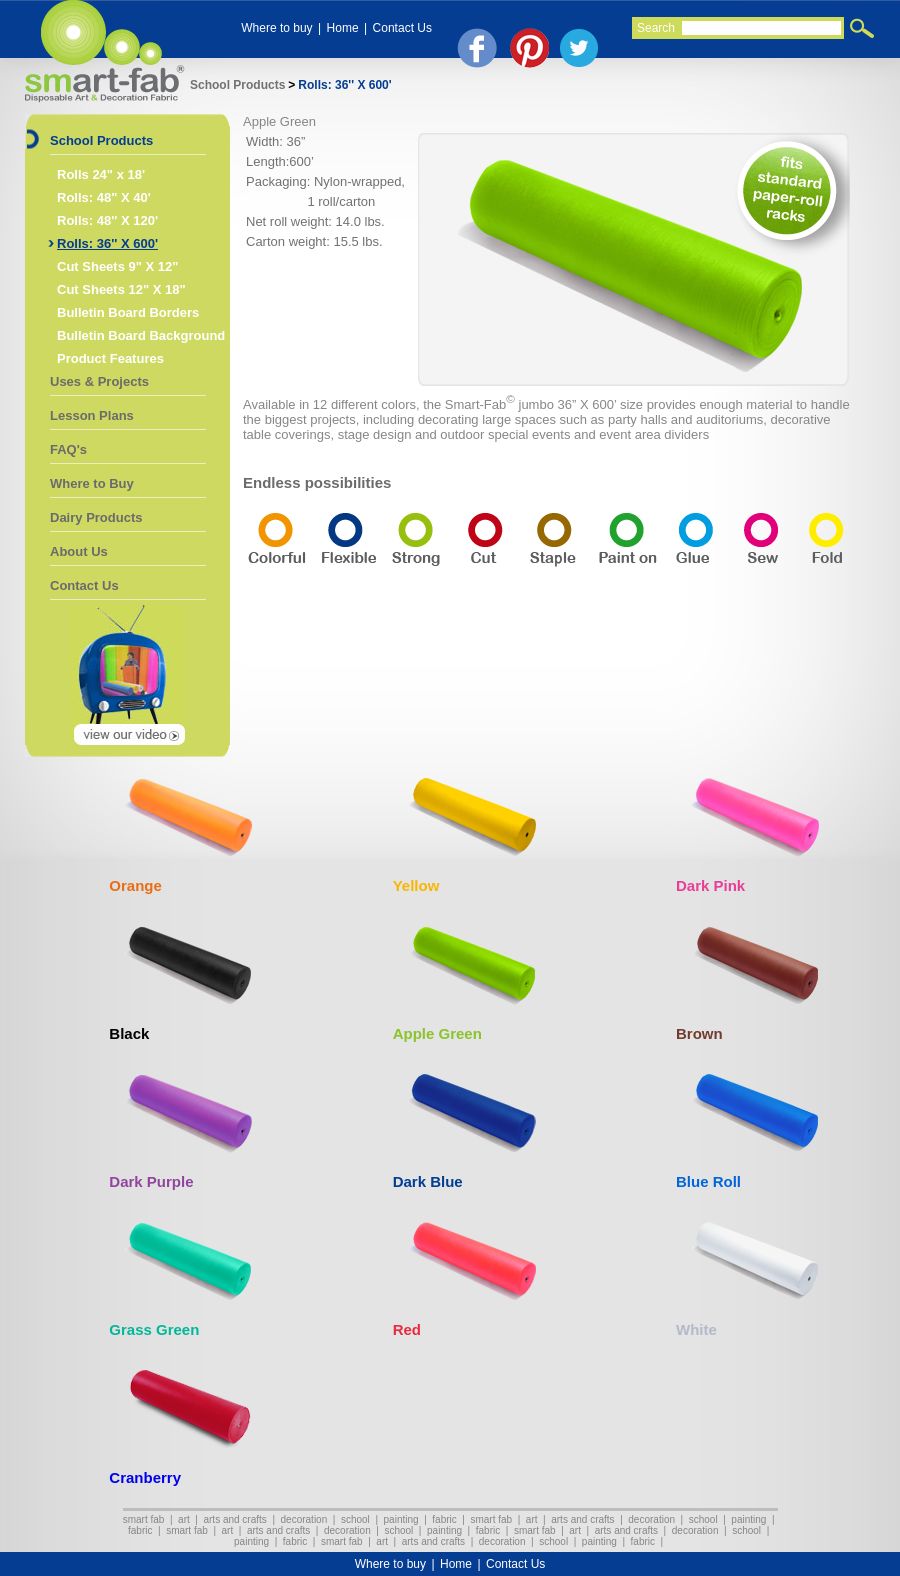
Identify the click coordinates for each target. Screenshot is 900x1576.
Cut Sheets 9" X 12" (117, 266)
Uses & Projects (99, 381)
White (696, 1329)
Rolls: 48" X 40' (104, 197)
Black (129, 1033)
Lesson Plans (92, 415)
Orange (135, 885)
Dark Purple (151, 1181)
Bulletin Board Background (141, 335)
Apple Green (437, 1033)
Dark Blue (428, 1181)
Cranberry (145, 1477)
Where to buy (276, 28)
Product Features (110, 358)
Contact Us (402, 28)
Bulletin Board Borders (128, 312)
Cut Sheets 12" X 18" (121, 289)
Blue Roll (708, 1181)
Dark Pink (710, 885)
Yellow (416, 885)
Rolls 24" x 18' (101, 174)
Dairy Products (96, 517)
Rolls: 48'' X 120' (107, 220)
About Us (79, 551)
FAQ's (68, 449)
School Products (237, 85)
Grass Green (154, 1329)
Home (343, 28)
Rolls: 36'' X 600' (344, 85)
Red (407, 1329)
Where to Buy (92, 483)
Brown (699, 1033)
